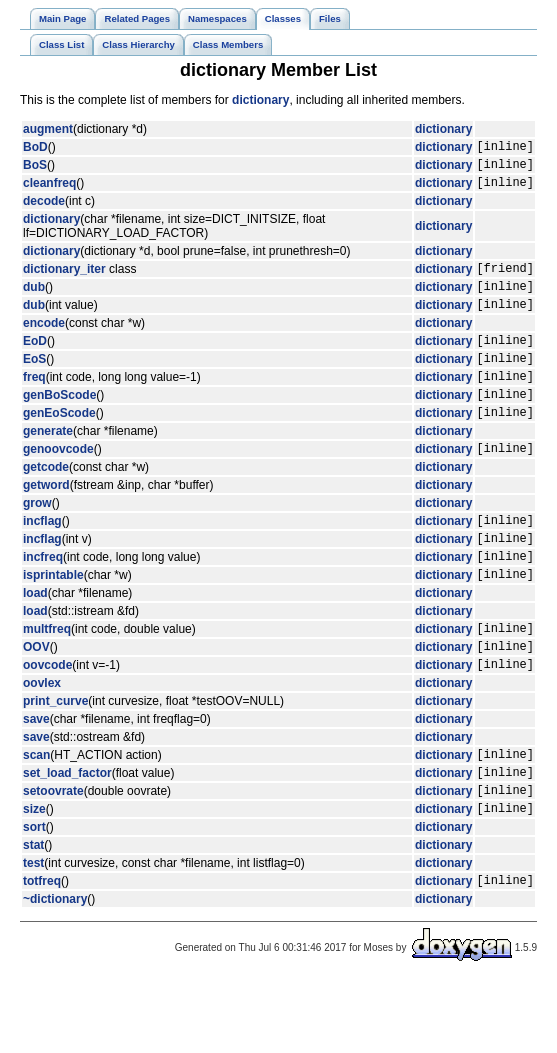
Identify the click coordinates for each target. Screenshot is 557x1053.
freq (34, 403)
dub (34, 301)
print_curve (55, 758)
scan (36, 814)
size (34, 877)
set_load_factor (67, 835)
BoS (35, 170)
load (35, 641)
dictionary (260, 100)
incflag (42, 559)
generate (48, 464)
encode (44, 341)
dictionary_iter (64, 280)
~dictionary (55, 971)
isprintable (53, 622)
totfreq (42, 952)
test (33, 932)
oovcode (47, 721)
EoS (34, 382)
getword (46, 521)
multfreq (47, 679)
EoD (35, 361)
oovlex (42, 740)
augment (48, 129)
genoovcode (58, 484)
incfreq (43, 601)
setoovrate (53, 856)
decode (44, 210)
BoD (35, 149)
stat (33, 914)
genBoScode (59, 424)
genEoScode (59, 445)
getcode (46, 503)
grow (37, 539)
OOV (36, 700)
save (36, 776)
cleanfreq (49, 191)
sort (34, 896)
